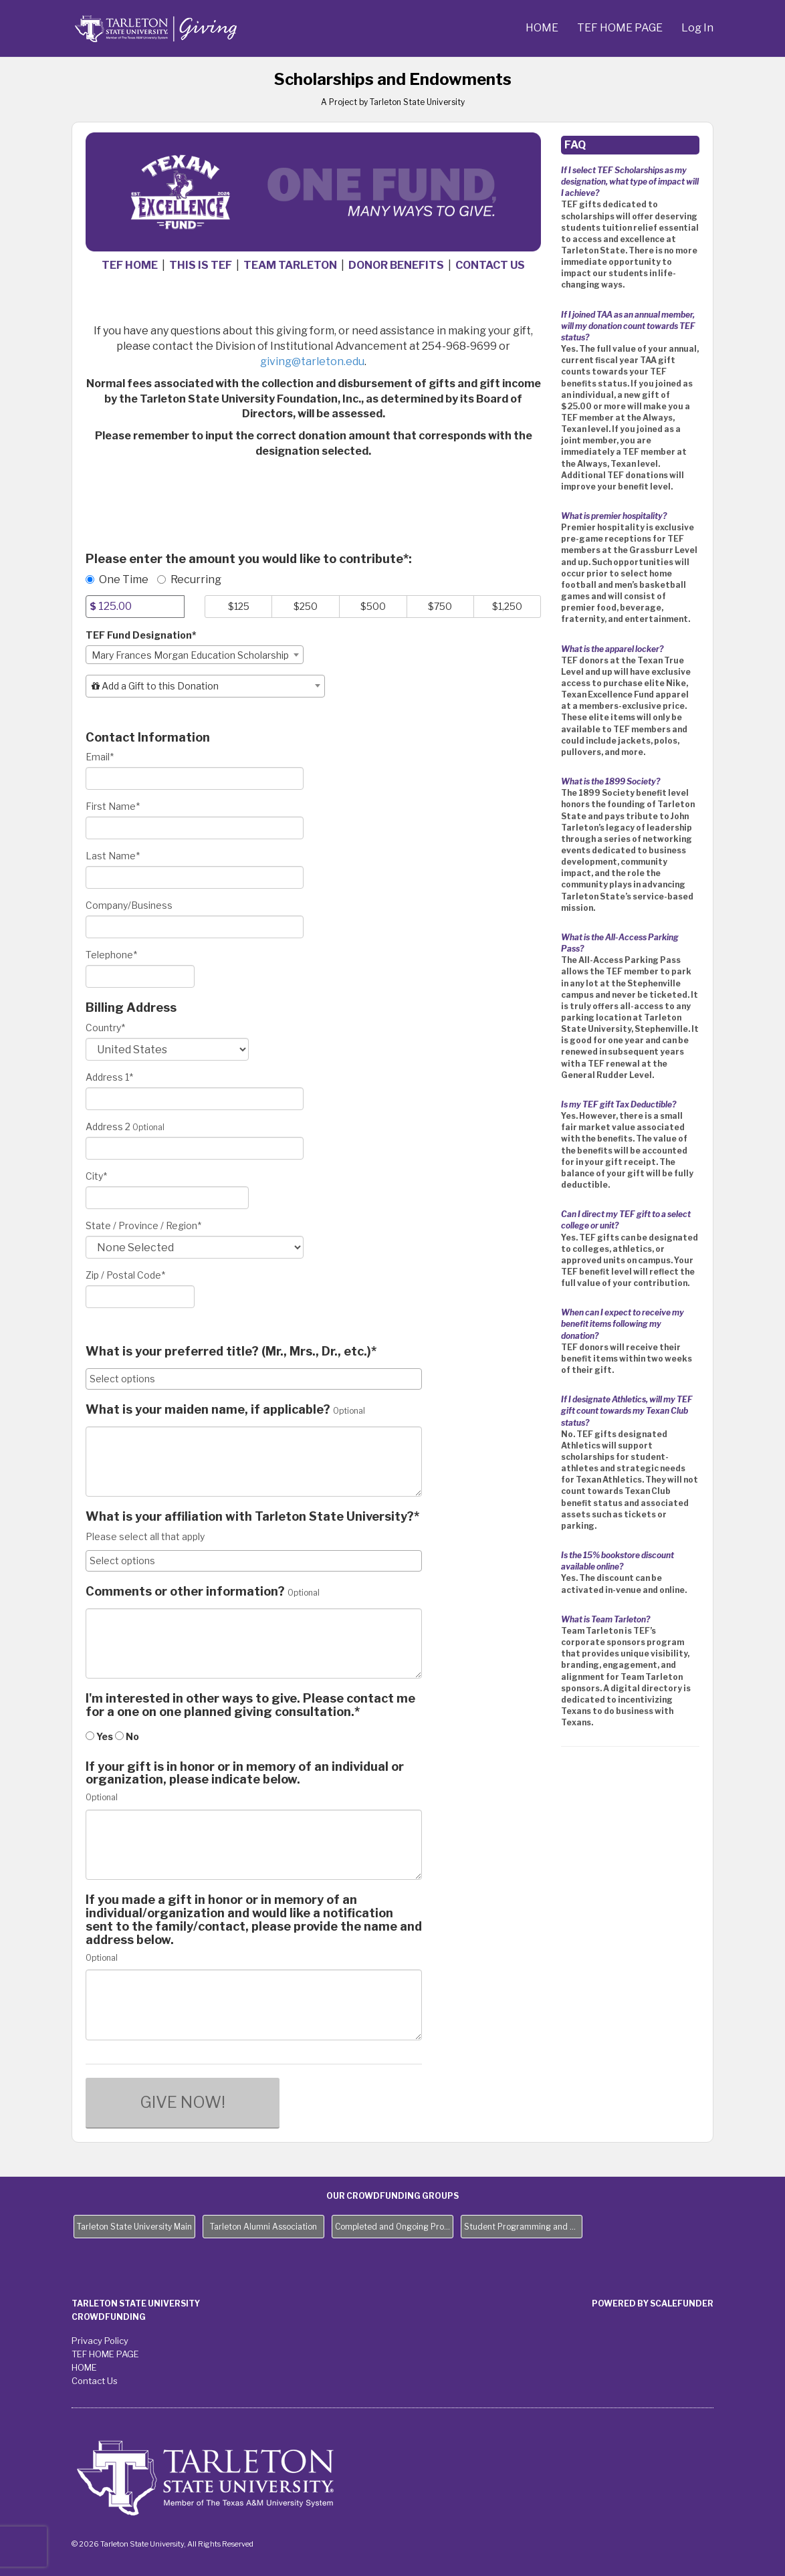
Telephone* (111, 954)
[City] (167, 1197)
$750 (440, 606)
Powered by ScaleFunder (652, 2303)
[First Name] (195, 828)
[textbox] (205, 686)
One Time (117, 579)
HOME (543, 27)
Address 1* (109, 1077)
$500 (373, 606)
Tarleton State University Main (134, 2227)
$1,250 (507, 606)
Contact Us (95, 2380)
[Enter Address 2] (195, 1148)
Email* (100, 756)
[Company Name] (195, 927)
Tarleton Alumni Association (263, 2227)
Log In (697, 27)
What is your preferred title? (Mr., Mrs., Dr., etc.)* (231, 1351)
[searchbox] (254, 1379)
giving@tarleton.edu (312, 361)
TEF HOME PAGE (621, 27)
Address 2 (108, 1126)
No (127, 1736)
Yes (99, 1736)
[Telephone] (140, 976)
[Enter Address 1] (195, 1098)
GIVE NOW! (182, 2102)
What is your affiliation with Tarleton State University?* (252, 1516)
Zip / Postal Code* (125, 1275)
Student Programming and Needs (523, 2227)
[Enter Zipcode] (140, 1296)
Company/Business (129, 905)
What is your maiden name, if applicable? (208, 1409)
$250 (306, 606)
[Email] (195, 778)
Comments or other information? (185, 1591)
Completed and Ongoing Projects (394, 2227)
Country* (105, 1027)
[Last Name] (195, 877)
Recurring (189, 579)
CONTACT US (490, 265)
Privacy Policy (100, 2340)
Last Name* (113, 855)
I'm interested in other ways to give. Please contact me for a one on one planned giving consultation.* (250, 1705)
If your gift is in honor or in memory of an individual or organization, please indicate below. (245, 1773)
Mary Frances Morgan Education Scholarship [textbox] (190, 655)
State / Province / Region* (143, 1225)
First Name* (113, 806)
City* (96, 1176)
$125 (238, 606)
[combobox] (195, 654)
